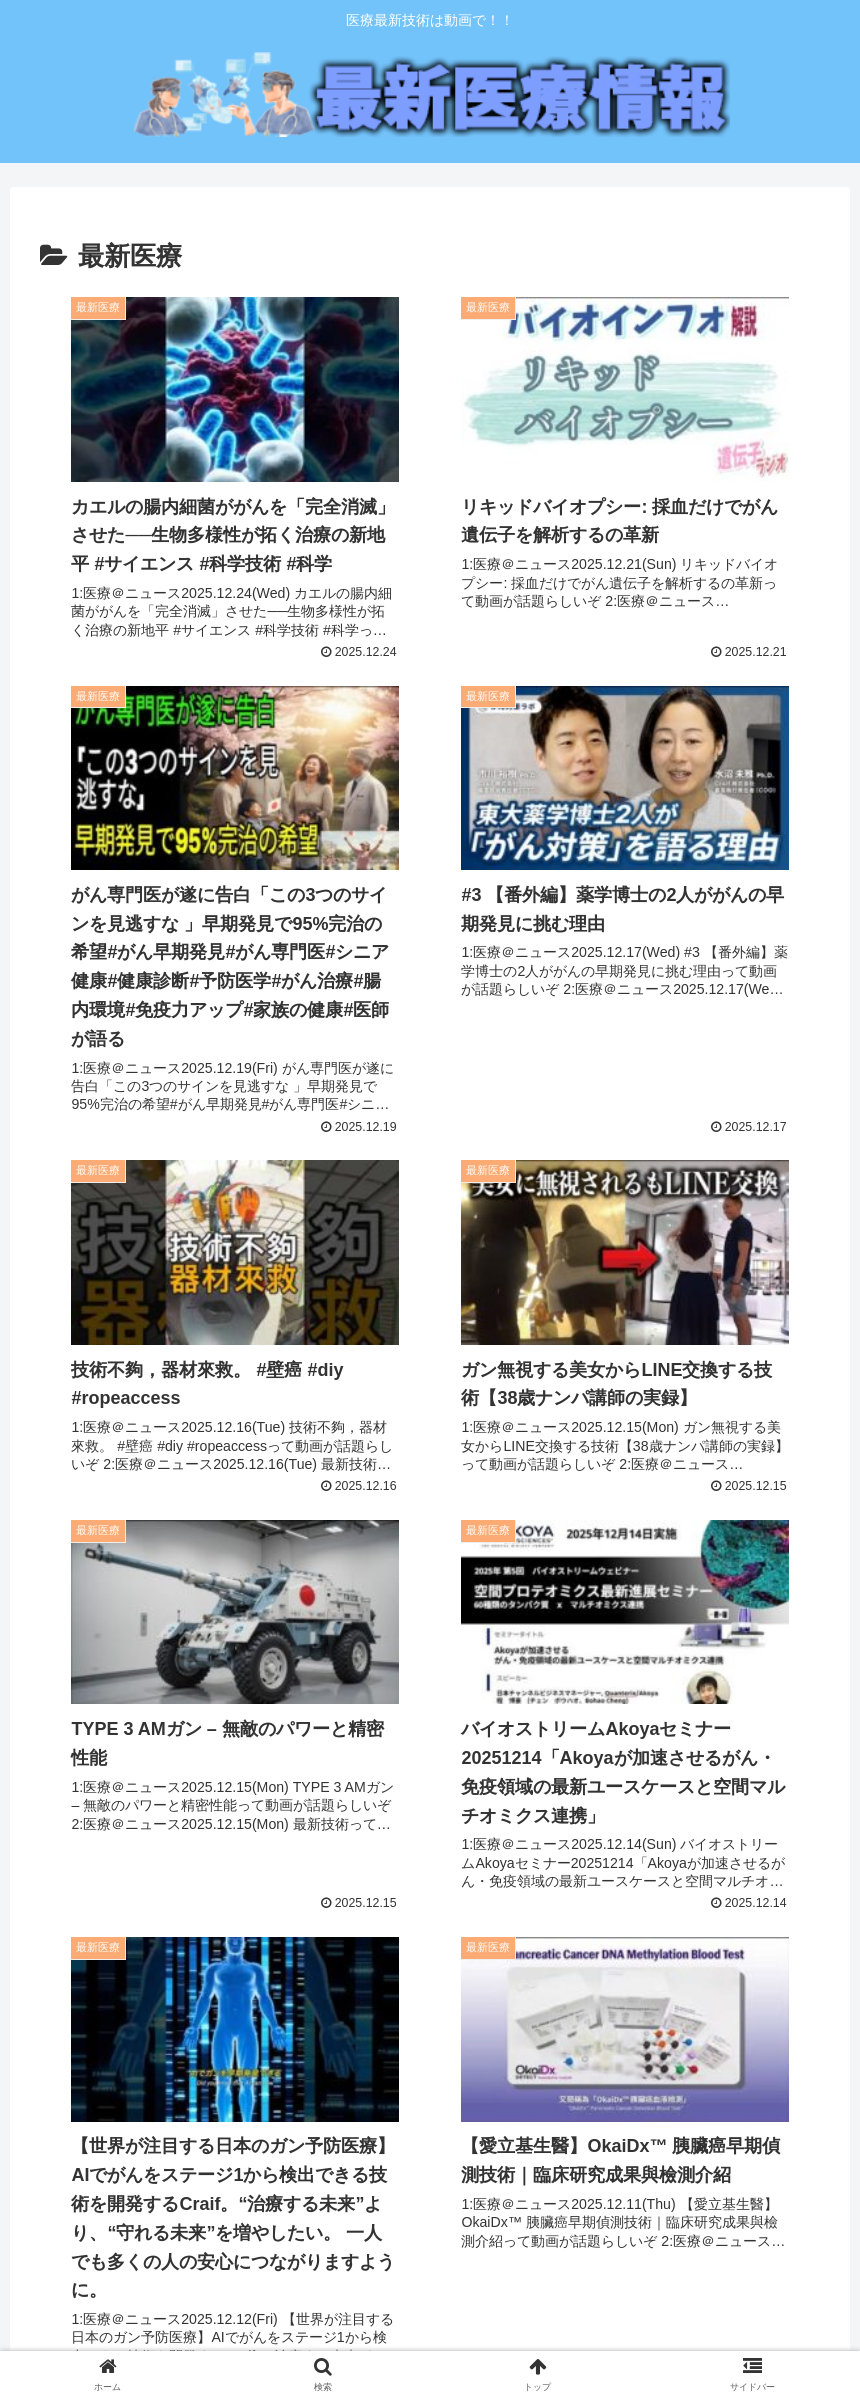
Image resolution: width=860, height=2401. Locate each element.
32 (565, 2011)
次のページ (430, 1939)
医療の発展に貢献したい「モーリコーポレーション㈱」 (225, 2177)
